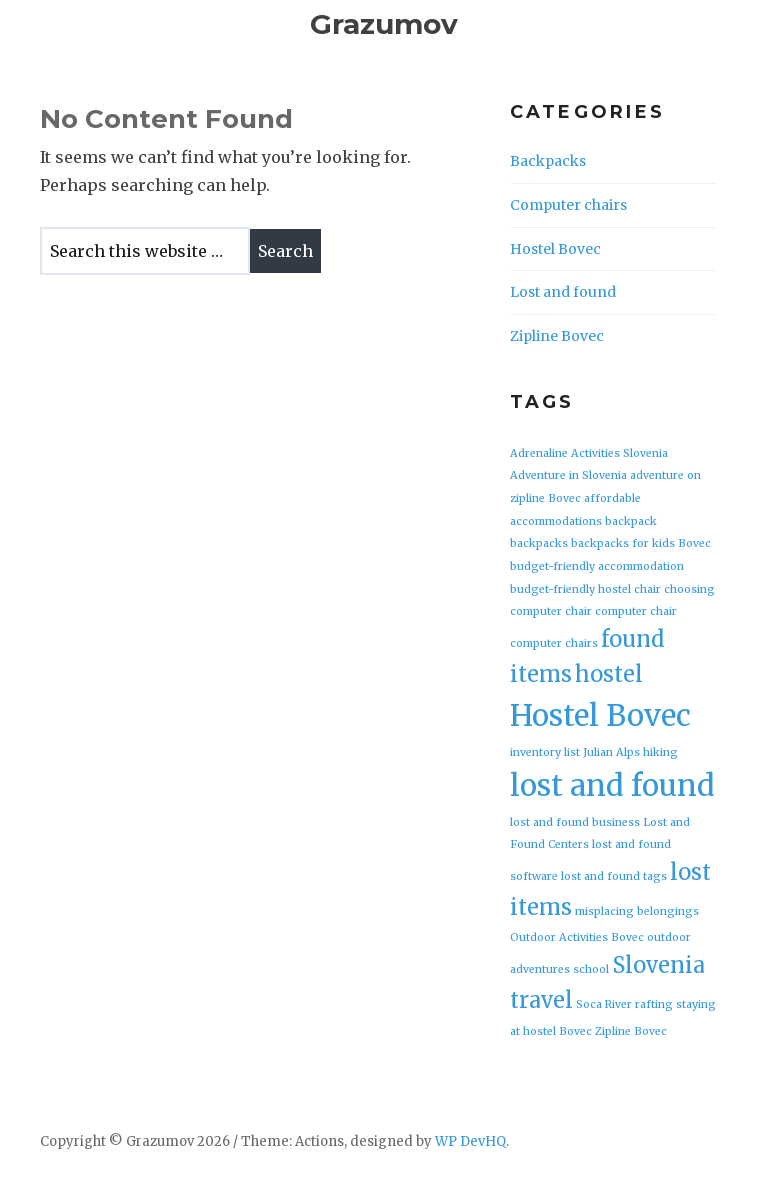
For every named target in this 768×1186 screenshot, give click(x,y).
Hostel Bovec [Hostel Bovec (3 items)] (600, 715)
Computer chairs (568, 205)
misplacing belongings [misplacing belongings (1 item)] (637, 911)
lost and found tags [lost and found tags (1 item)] (614, 876)
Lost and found (563, 292)
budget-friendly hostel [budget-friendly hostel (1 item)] (570, 589)
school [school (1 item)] (591, 969)
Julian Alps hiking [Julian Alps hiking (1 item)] (630, 752)
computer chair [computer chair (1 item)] (636, 611)
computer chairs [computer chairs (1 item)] (554, 643)
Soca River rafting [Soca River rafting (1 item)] (624, 1004)
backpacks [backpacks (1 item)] (539, 543)
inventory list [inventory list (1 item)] (545, 752)
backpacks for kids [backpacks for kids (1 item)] (623, 543)
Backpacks (548, 161)
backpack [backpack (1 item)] (631, 521)
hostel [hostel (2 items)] (609, 674)
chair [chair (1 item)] (647, 589)
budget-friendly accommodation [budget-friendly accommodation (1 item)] (597, 566)
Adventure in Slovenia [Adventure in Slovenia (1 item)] (568, 475)
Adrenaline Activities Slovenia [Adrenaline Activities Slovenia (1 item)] (589, 453)
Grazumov (384, 24)
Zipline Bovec (557, 336)
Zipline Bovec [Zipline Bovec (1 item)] (631, 1031)
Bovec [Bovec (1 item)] (694, 543)
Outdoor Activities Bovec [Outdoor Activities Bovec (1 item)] (577, 937)
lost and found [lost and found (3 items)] (612, 785)
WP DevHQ (470, 1141)
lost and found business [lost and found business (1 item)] (575, 822)
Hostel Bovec (555, 249)
